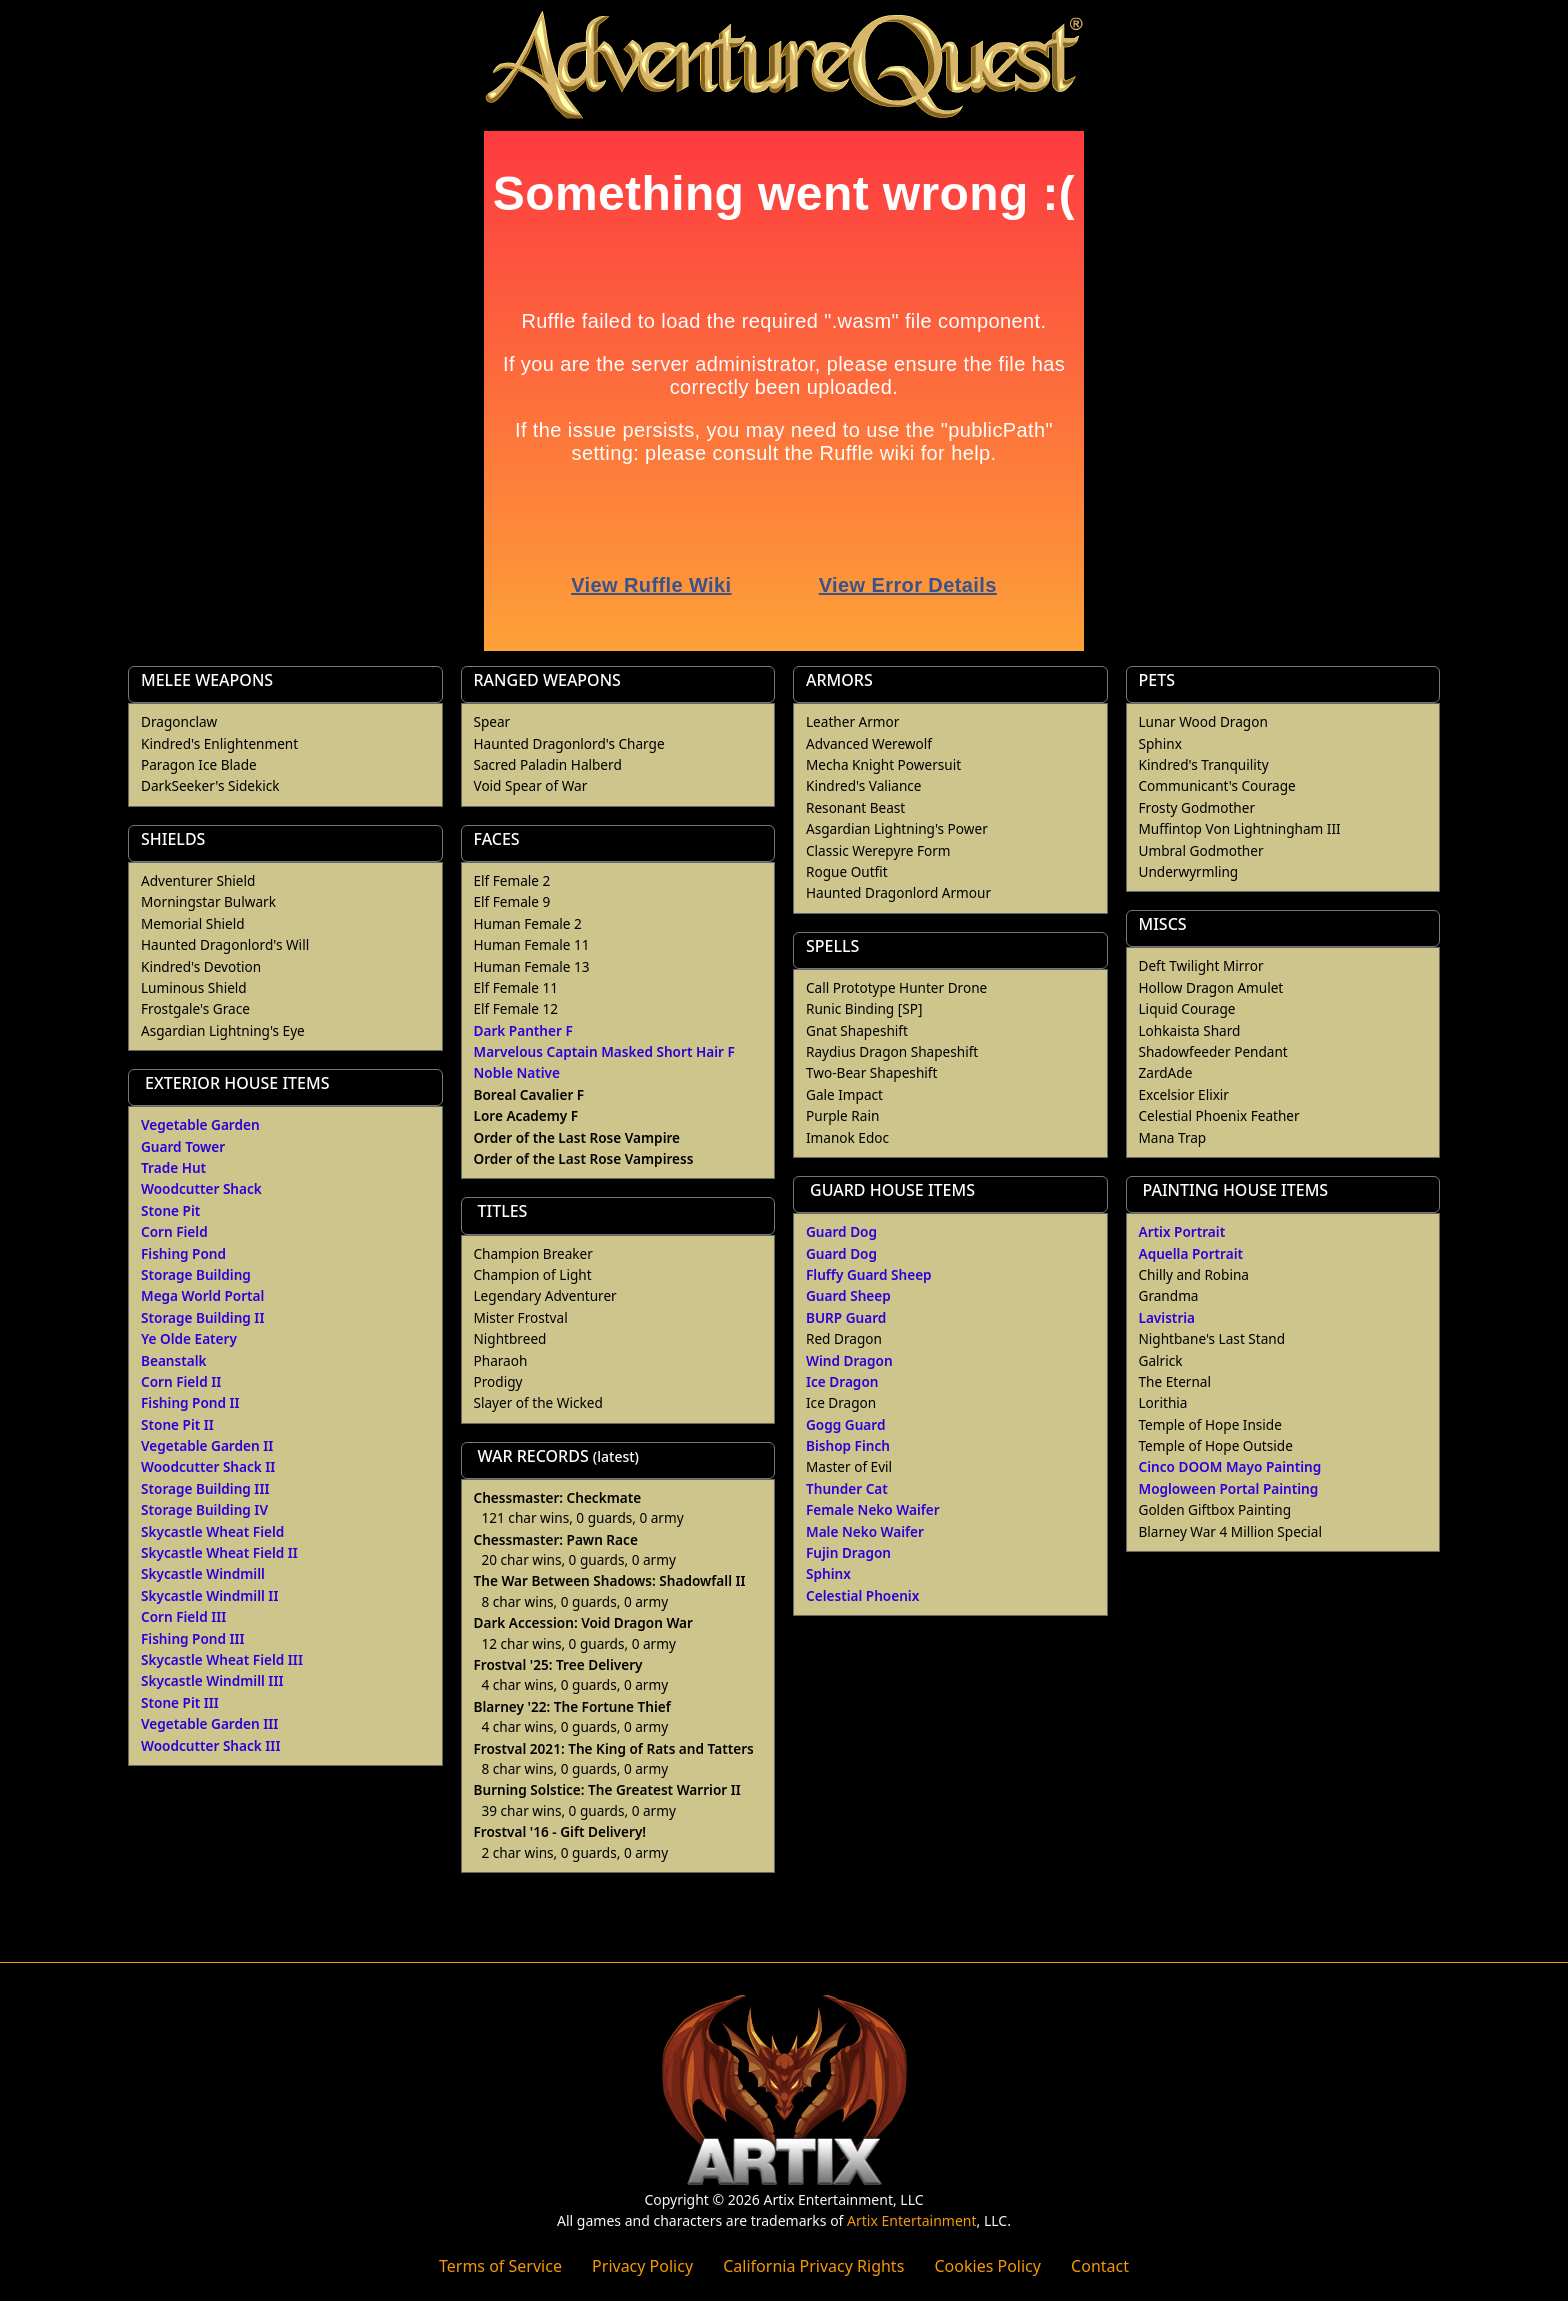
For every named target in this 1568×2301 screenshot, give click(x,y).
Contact (1100, 2266)
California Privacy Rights (813, 2266)
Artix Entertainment (911, 2220)
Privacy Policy (642, 2266)
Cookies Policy (987, 2266)
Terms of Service (500, 2266)
